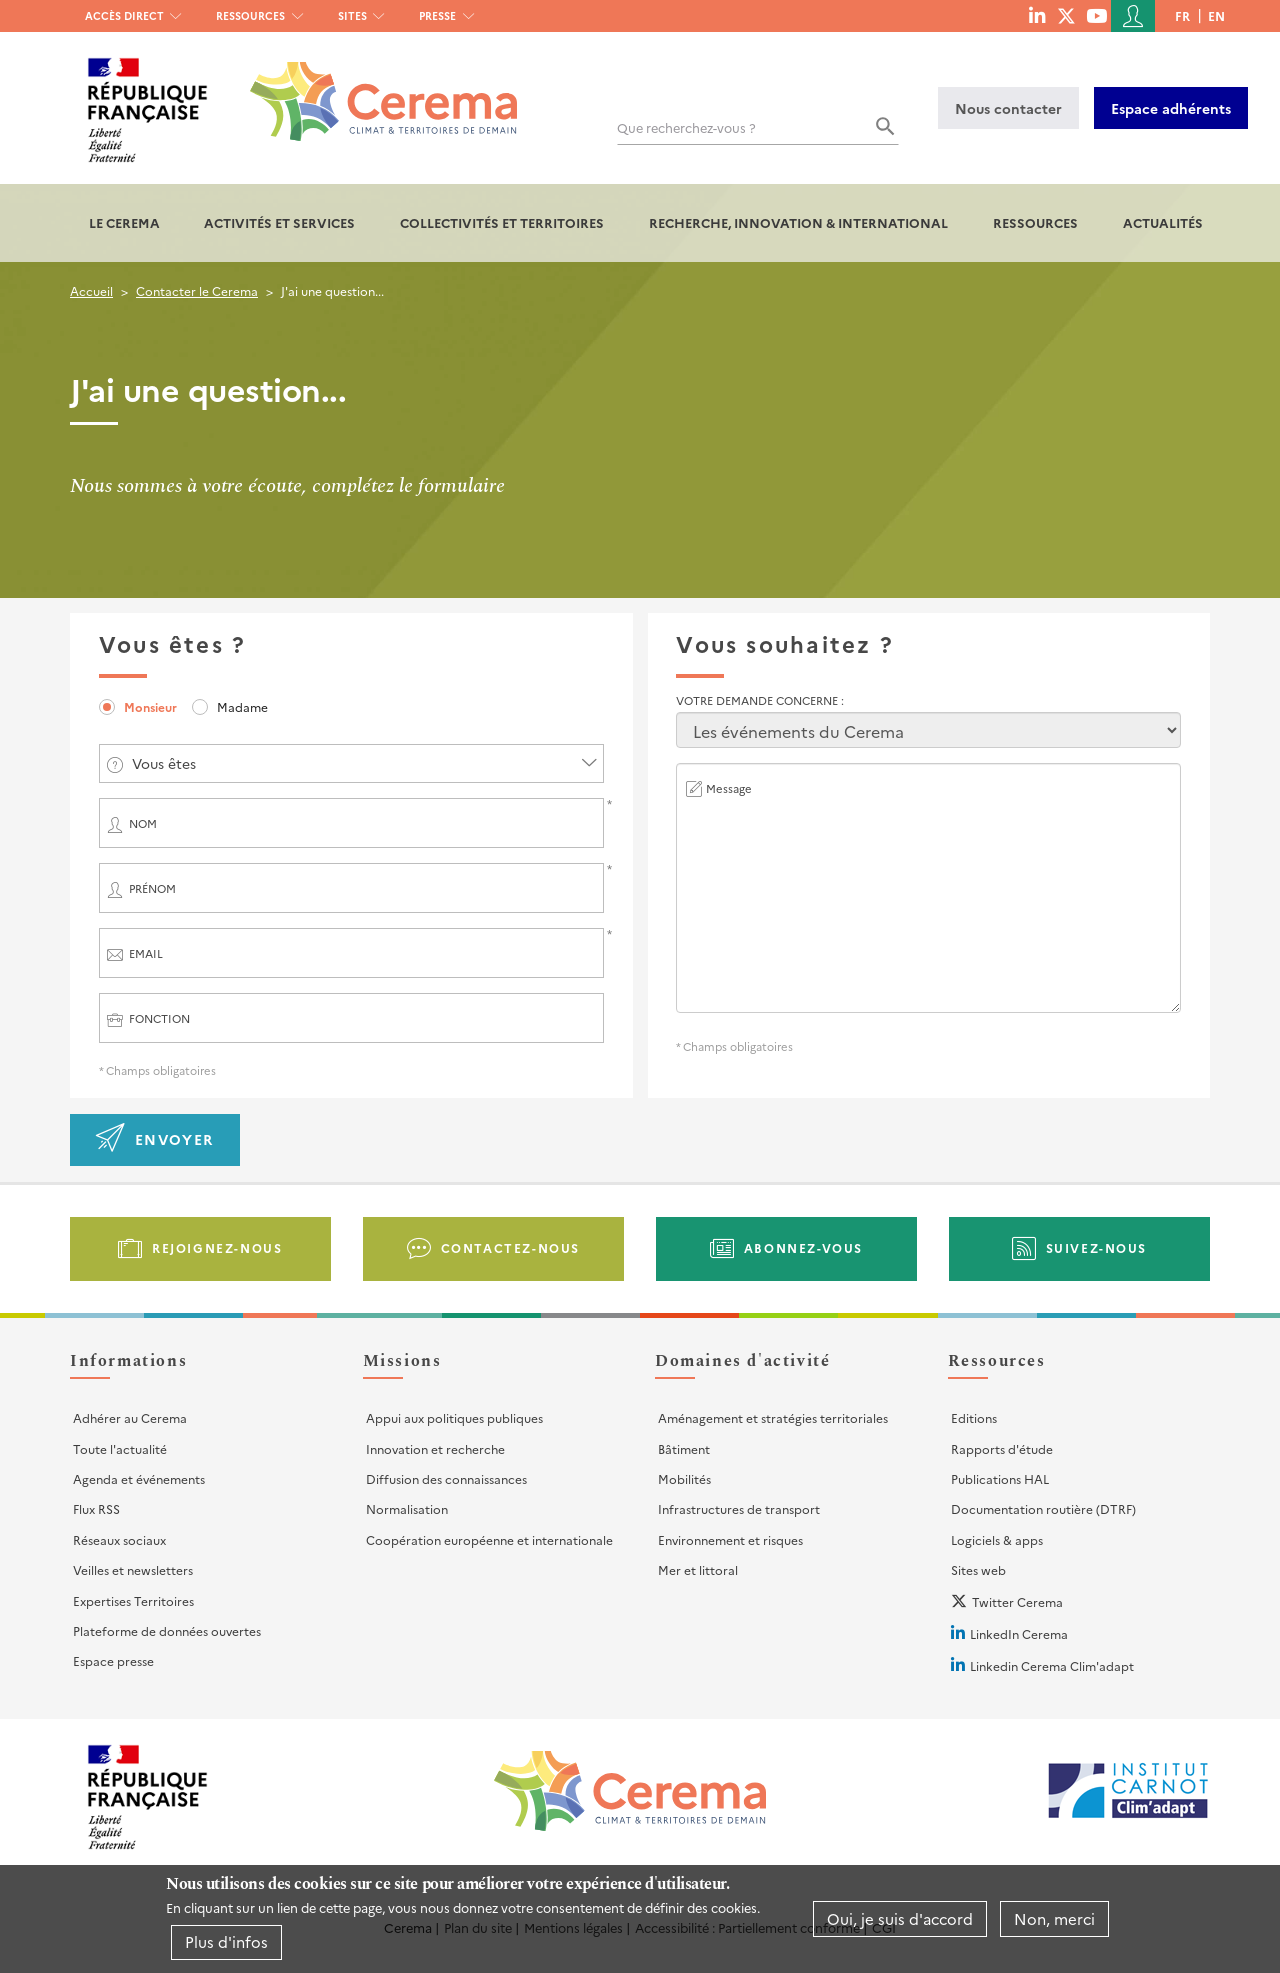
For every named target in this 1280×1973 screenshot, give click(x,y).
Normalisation (407, 1508)
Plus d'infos (226, 1941)
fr (1182, 15)
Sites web (978, 1569)
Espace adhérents (1171, 108)
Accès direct (124, 15)
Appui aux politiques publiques (454, 1417)
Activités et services (279, 222)
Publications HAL (1000, 1478)
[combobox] (351, 763)
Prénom (152, 888)
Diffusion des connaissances (446, 1478)
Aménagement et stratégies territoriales (773, 1417)
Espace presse (113, 1660)
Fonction (159, 1018)
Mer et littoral (698, 1569)
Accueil (91, 290)
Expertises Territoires (133, 1600)
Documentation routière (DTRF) (1043, 1508)
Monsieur (150, 706)
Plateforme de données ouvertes (167, 1630)
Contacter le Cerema (197, 290)
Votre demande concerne (758, 700)
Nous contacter (1008, 108)
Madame (242, 706)
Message (729, 788)
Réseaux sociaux (119, 1539)
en (1216, 15)
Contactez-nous (510, 1247)
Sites (352, 15)
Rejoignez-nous (217, 1247)
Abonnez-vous (803, 1247)
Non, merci (1054, 1918)
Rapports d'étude (1002, 1448)
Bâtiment (684, 1448)
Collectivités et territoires (502, 222)
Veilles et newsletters (133, 1569)
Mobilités (684, 1478)
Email (146, 953)
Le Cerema (124, 222)
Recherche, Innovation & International (798, 222)
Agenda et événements (139, 1478)
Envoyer (174, 1139)
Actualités (1163, 222)
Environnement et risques (730, 1539)
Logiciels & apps (997, 1539)
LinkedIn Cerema (1019, 1633)
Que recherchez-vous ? (686, 127)
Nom (143, 823)
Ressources (250, 15)
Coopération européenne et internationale (489, 1539)
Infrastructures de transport (739, 1508)
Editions (974, 1417)
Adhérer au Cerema (130, 1417)
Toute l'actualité (120, 1448)
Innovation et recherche (435, 1448)
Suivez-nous (1097, 1247)
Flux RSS (96, 1508)
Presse (437, 15)
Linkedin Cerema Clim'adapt (1052, 1665)
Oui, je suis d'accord (900, 1918)
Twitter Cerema (1017, 1601)
